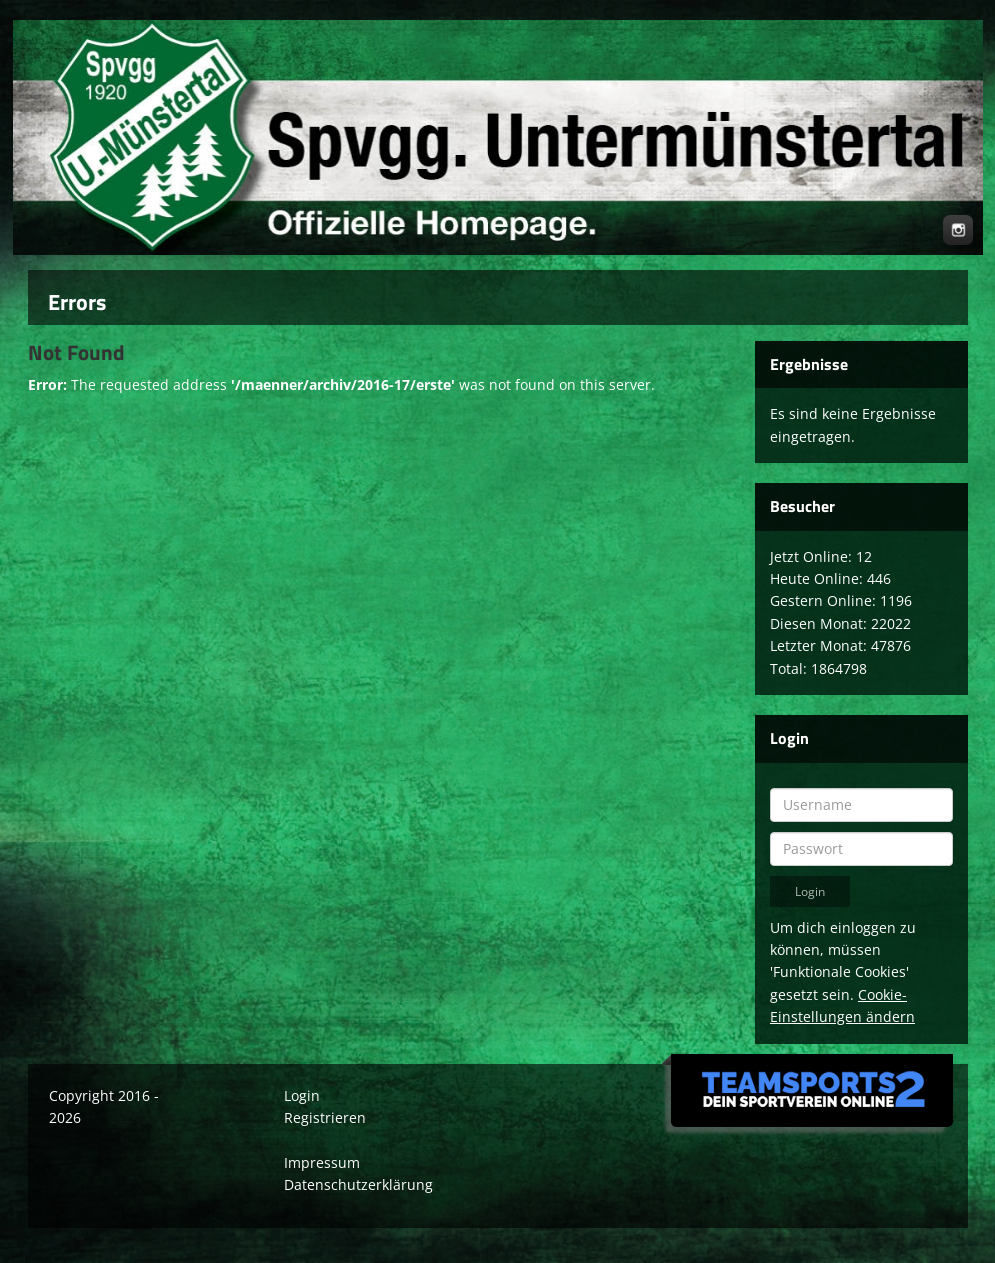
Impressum (322, 1162)
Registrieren (325, 1117)
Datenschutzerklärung (358, 1184)
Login (302, 1095)
